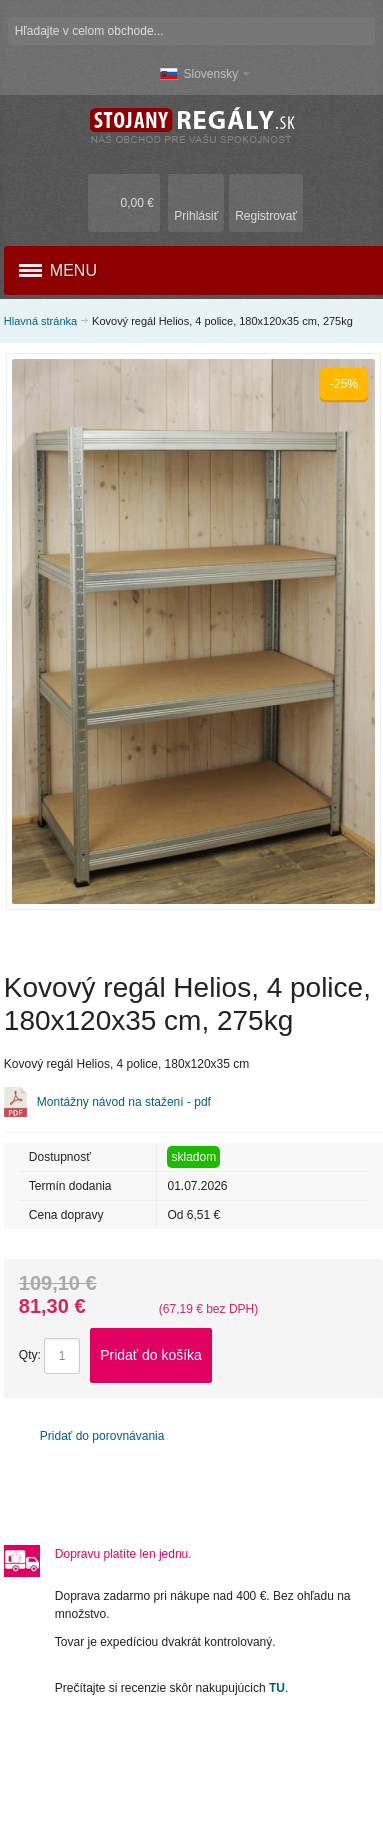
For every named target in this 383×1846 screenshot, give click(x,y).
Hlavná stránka (40, 321)
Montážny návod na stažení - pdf (124, 1102)
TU (277, 1688)
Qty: (30, 1355)
